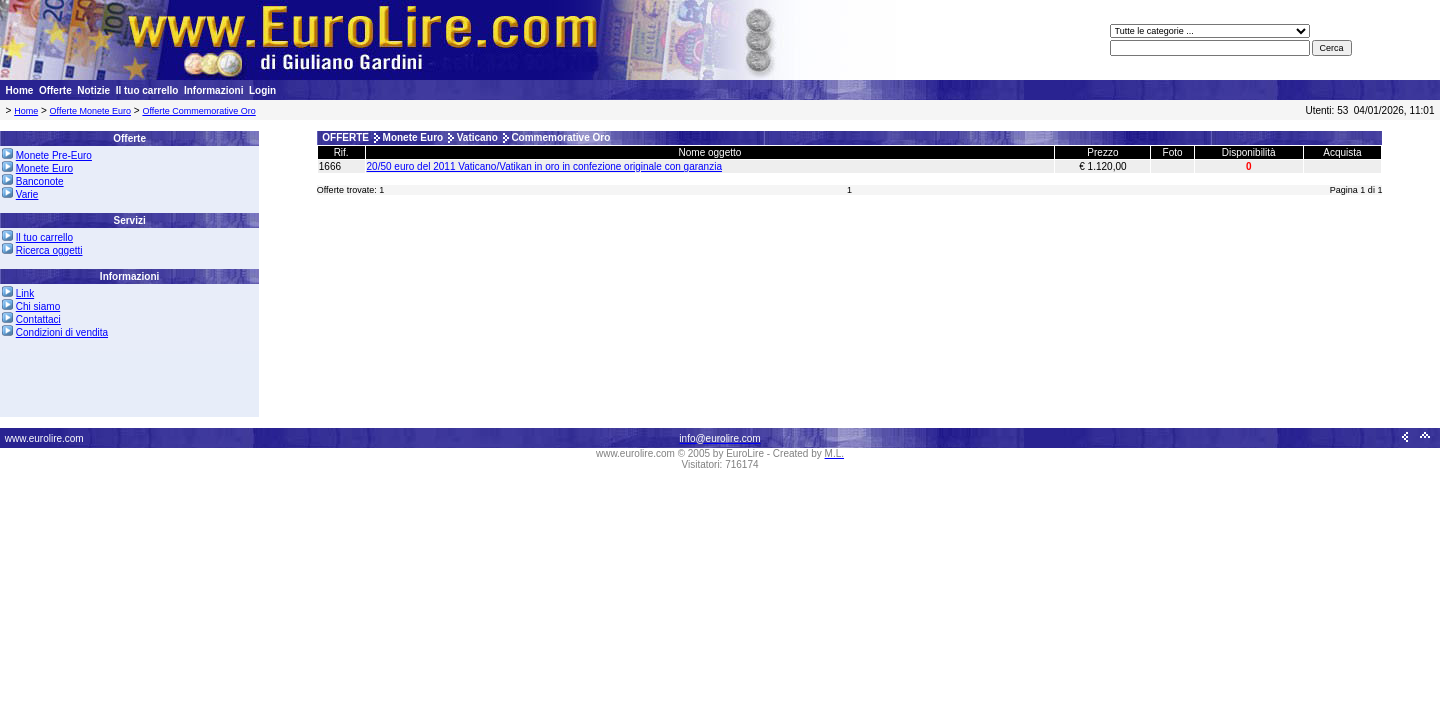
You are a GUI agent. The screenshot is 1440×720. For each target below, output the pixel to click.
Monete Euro (44, 168)
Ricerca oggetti (49, 250)
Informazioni (213, 90)
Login (262, 90)
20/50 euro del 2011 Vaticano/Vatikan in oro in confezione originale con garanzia (544, 166)
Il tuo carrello (147, 90)
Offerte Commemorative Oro (198, 111)
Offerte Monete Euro (90, 111)
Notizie (93, 90)
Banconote (40, 181)
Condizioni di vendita (62, 332)
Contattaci (38, 319)
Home (20, 90)
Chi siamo (38, 306)
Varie (27, 194)
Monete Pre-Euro (54, 155)
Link (25, 293)
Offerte (55, 90)
